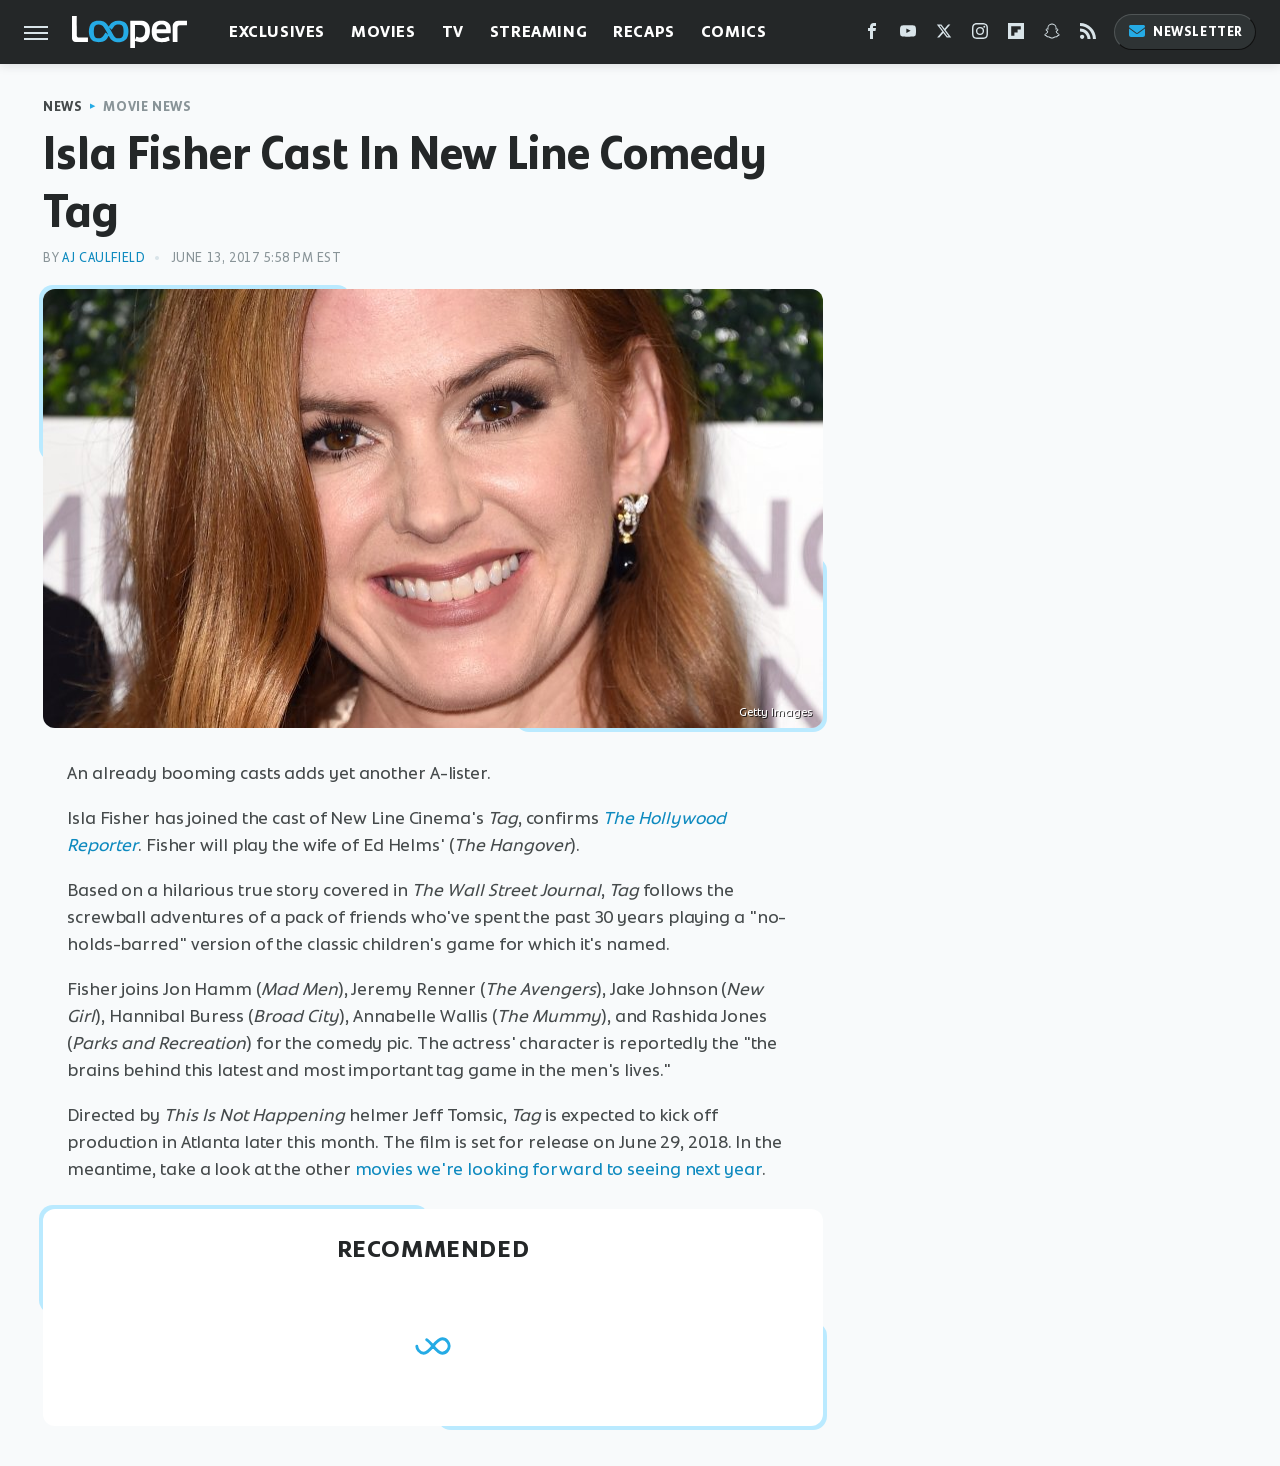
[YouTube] (908, 35)
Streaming (538, 31)
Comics (734, 31)
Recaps (644, 31)
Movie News (147, 106)
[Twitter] (944, 35)
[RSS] (1088, 35)
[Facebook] (872, 35)
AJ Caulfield (103, 257)
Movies (383, 31)
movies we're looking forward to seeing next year (558, 1169)
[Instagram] (980, 35)
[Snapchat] (1052, 35)
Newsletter (1185, 31)
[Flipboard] (1016, 35)
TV (453, 31)
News (62, 106)
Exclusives (277, 31)
